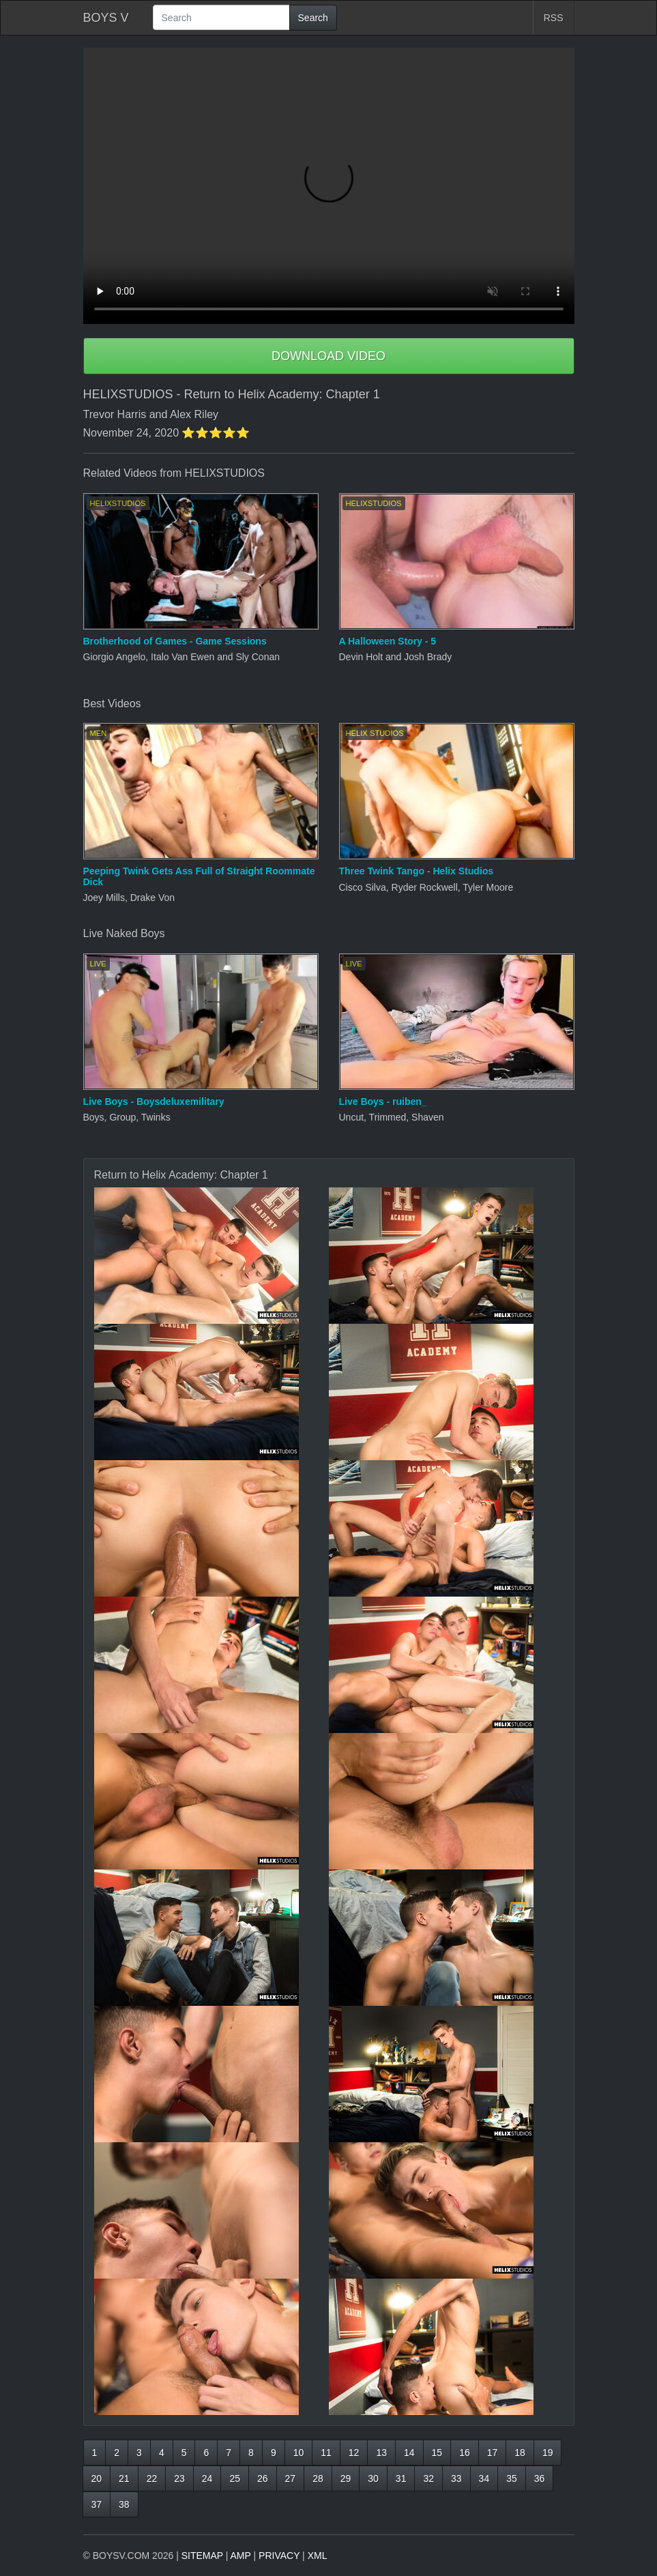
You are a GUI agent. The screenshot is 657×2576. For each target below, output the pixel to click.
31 (401, 2478)
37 (96, 2504)
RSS (554, 17)
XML (317, 2555)
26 (262, 2478)
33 (456, 2478)
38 (124, 2504)
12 (354, 2452)
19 (547, 2452)
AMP (241, 2555)
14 (409, 2452)
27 (290, 2478)
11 (326, 2452)
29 (345, 2478)
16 (464, 2452)
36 (539, 2478)
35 (511, 2478)
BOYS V (106, 18)
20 (96, 2478)
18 (519, 2452)
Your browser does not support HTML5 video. (328, 186)
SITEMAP (202, 2555)
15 (437, 2452)
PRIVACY (279, 2555)
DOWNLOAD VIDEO (328, 356)
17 (492, 2452)
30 (373, 2478)
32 (428, 2478)
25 (234, 2478)
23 (179, 2478)
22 (152, 2478)
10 (298, 2452)
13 (381, 2452)
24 (207, 2478)
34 (484, 2478)
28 (317, 2478)
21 (124, 2478)
